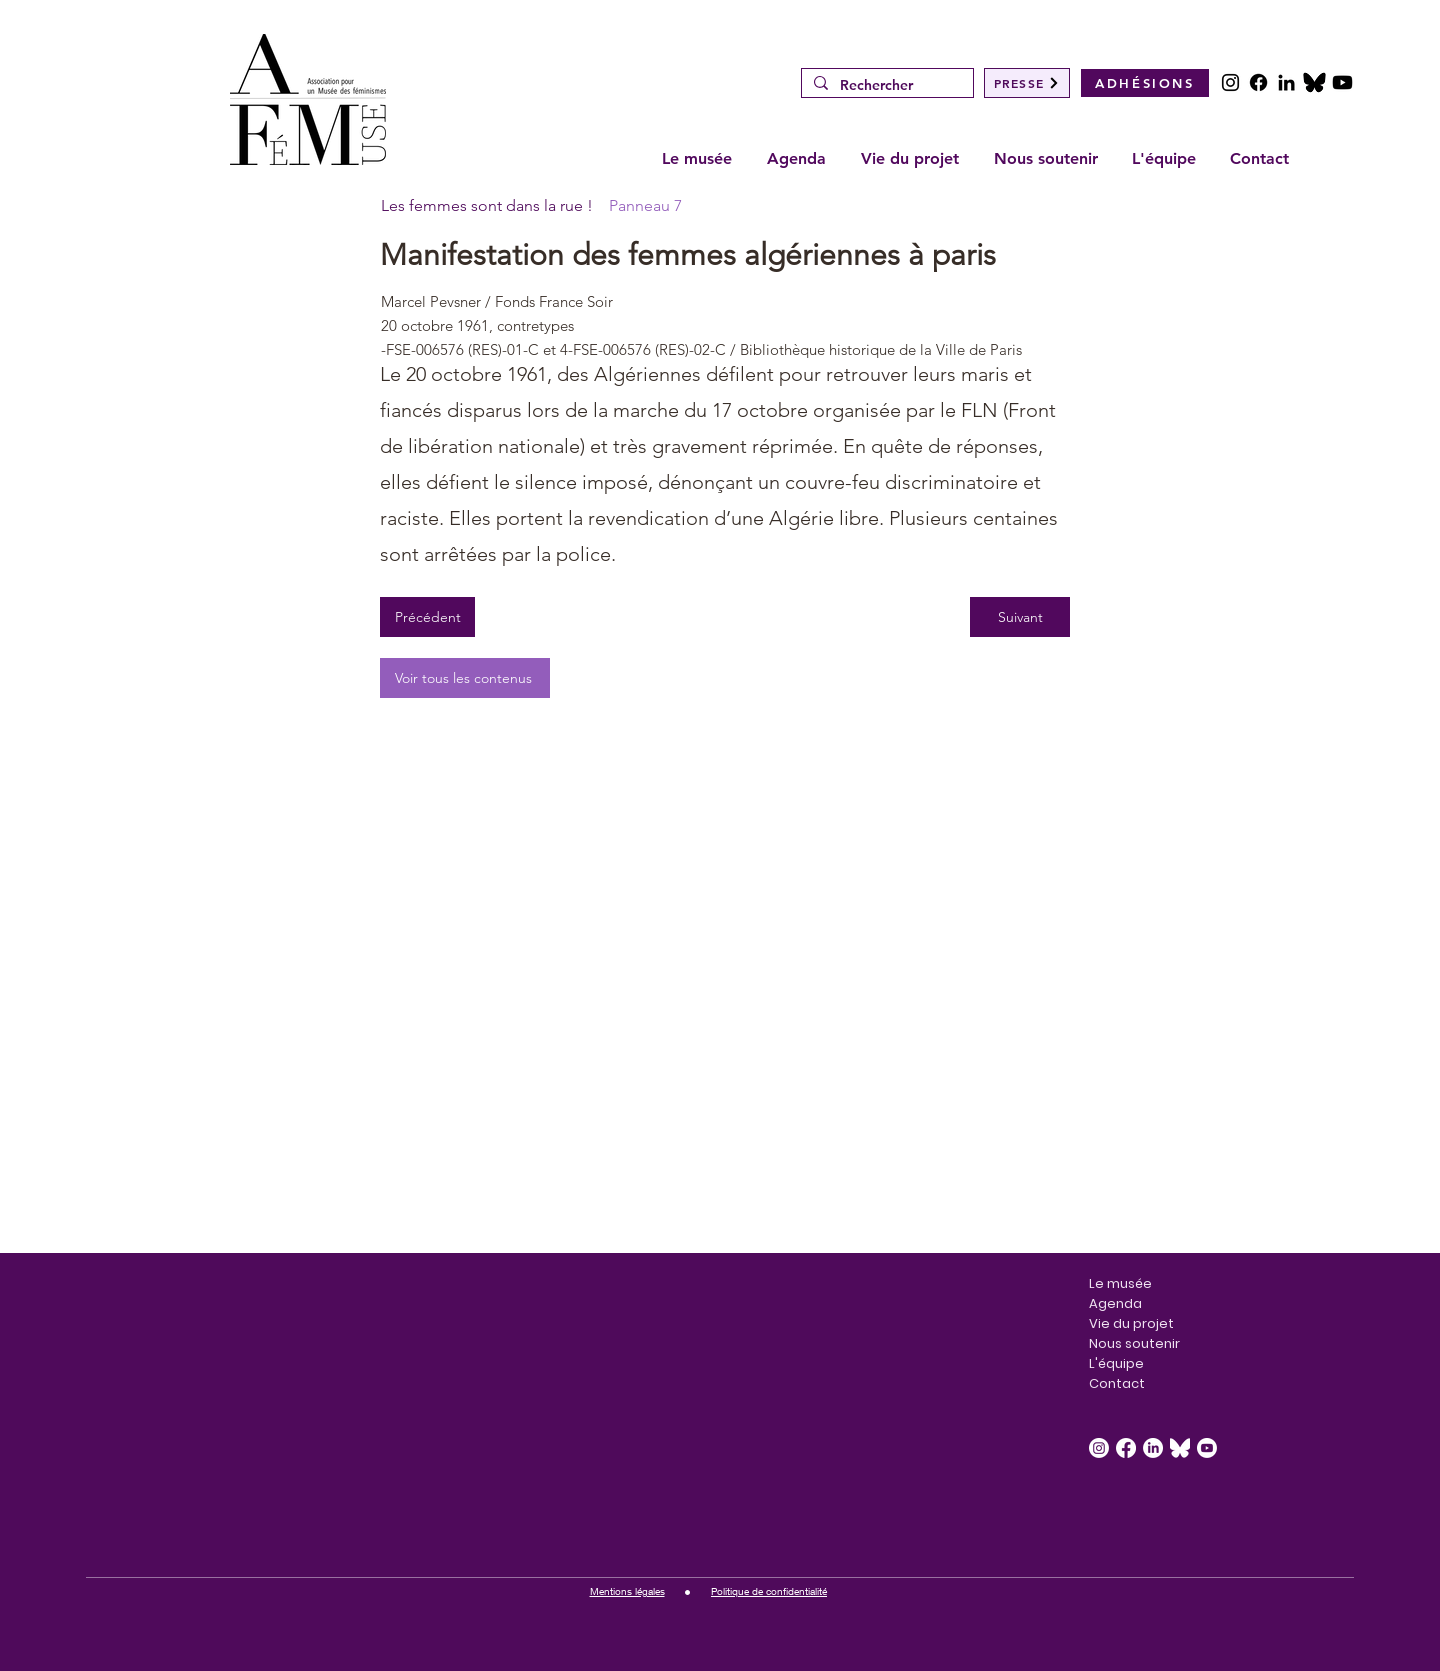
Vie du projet (1131, 1323)
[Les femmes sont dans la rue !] (488, 206)
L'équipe (1116, 1363)
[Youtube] (1342, 82)
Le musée (1120, 1283)
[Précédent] (427, 617)
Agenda (1115, 1303)
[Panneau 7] (725, 206)
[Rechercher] (885, 85)
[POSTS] (1314, 82)
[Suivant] (1020, 617)
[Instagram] (1230, 82)
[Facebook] (1258, 82)
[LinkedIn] (1286, 82)
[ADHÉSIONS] (1145, 83)
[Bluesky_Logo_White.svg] (1180, 1448)
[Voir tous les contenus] (465, 678)
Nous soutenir (1134, 1343)
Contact (1117, 1383)
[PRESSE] (1027, 83)
